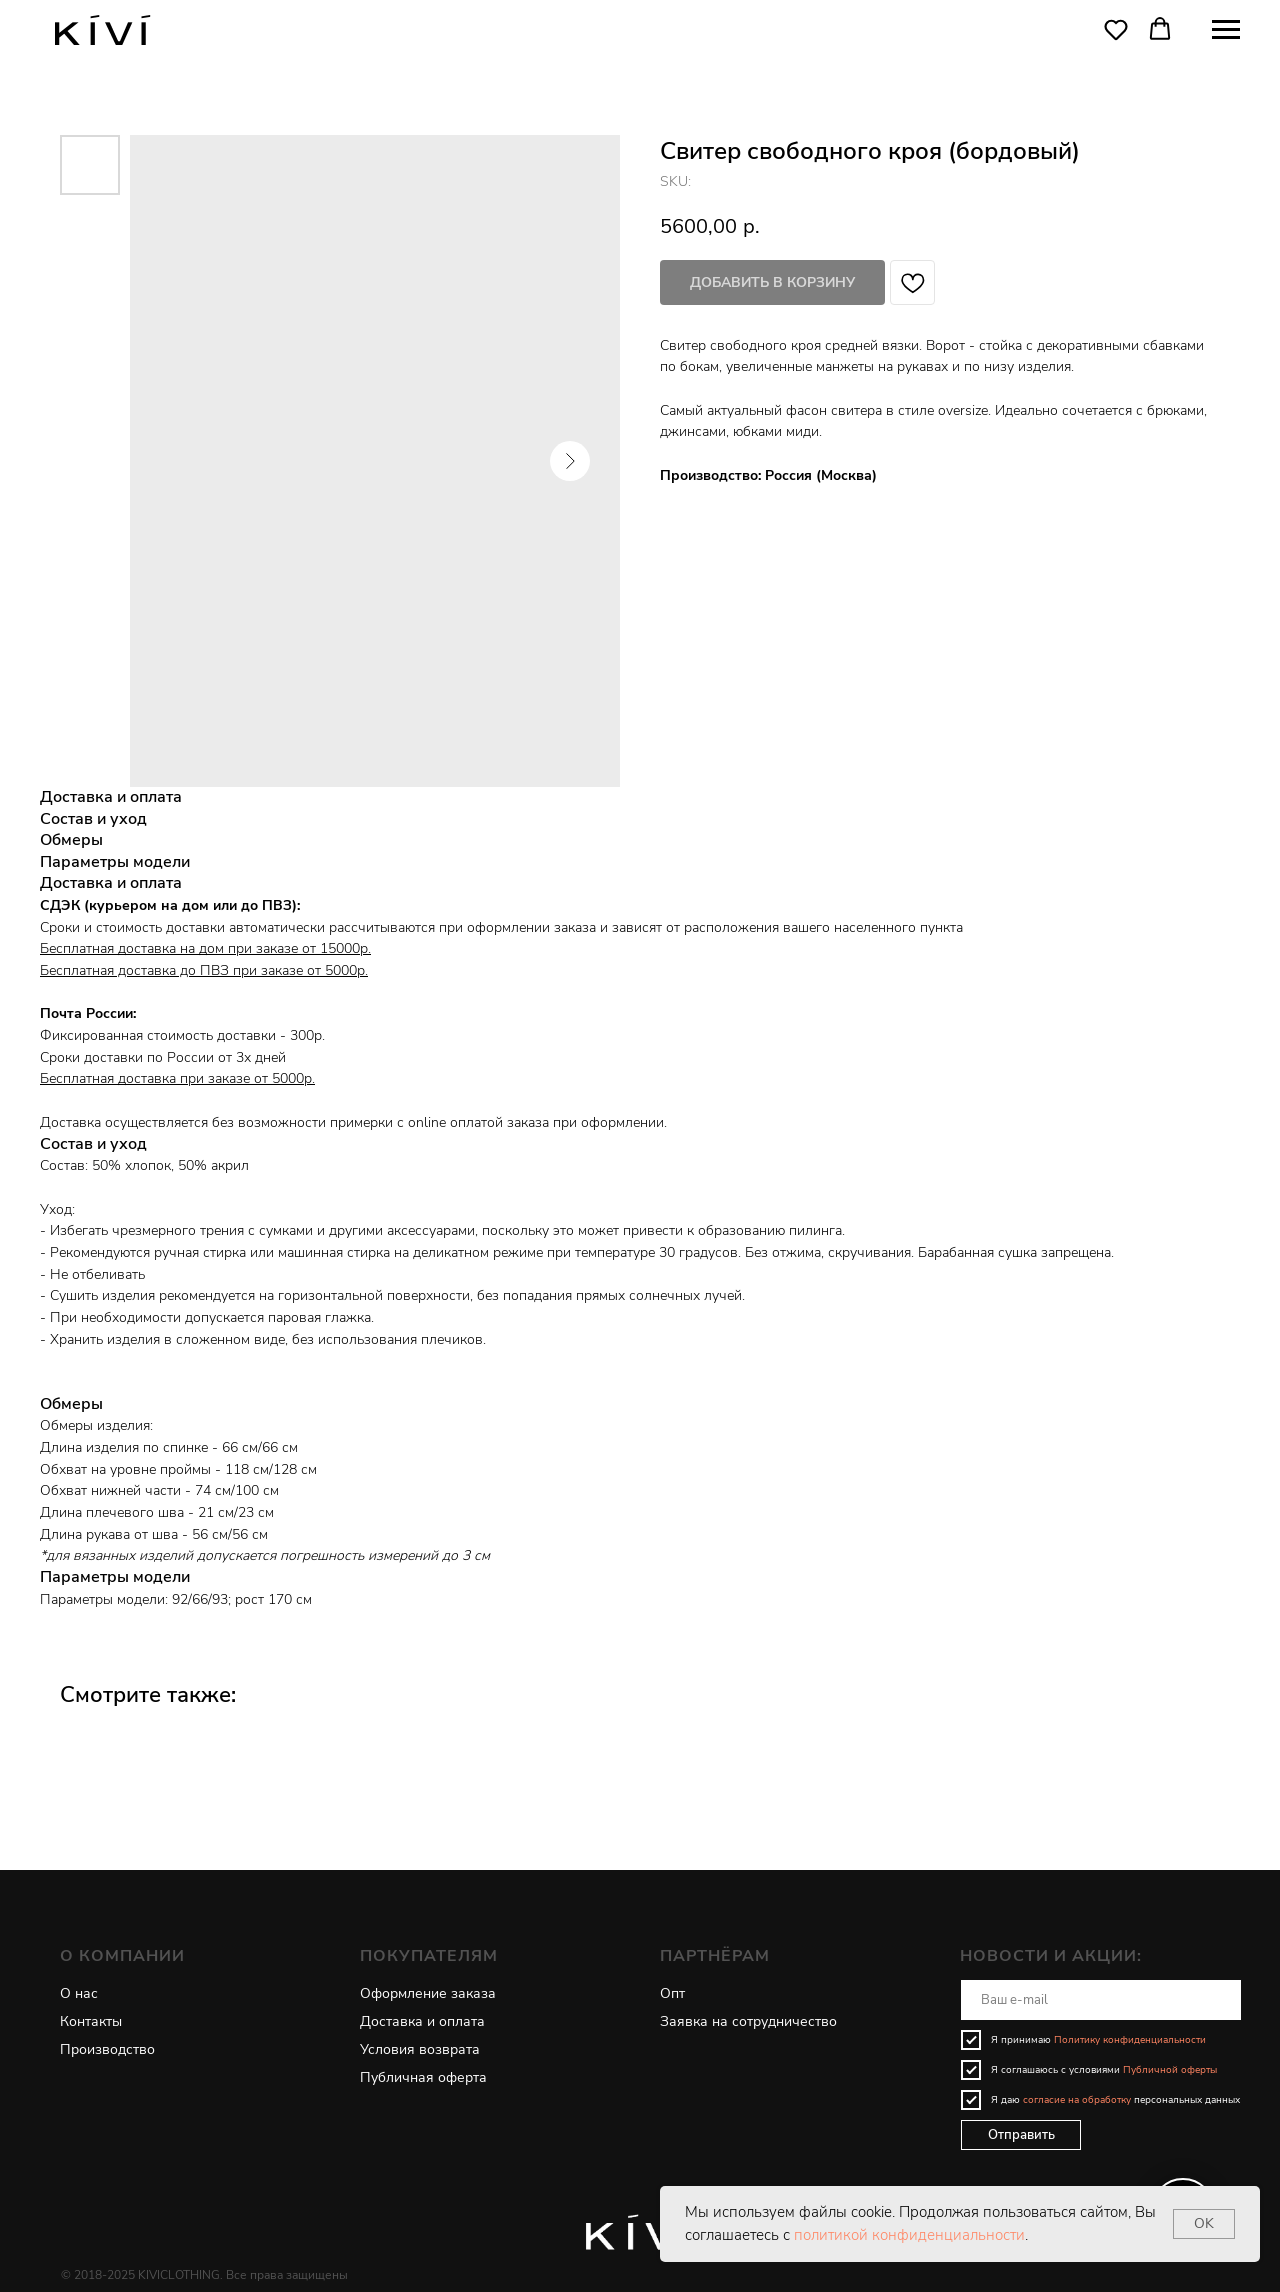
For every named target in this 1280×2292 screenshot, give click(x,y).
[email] (1101, 2000)
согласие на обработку (1077, 2100)
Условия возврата (420, 2049)
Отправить (1021, 2135)
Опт (672, 1993)
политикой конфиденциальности (909, 2235)
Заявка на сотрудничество (748, 2021)
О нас (79, 1993)
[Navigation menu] (1226, 30)
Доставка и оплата (422, 2021)
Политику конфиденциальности (1130, 2040)
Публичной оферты (1170, 2070)
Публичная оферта (423, 2077)
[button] (1116, 29)
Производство (107, 2049)
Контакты (91, 2021)
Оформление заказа (428, 1993)
